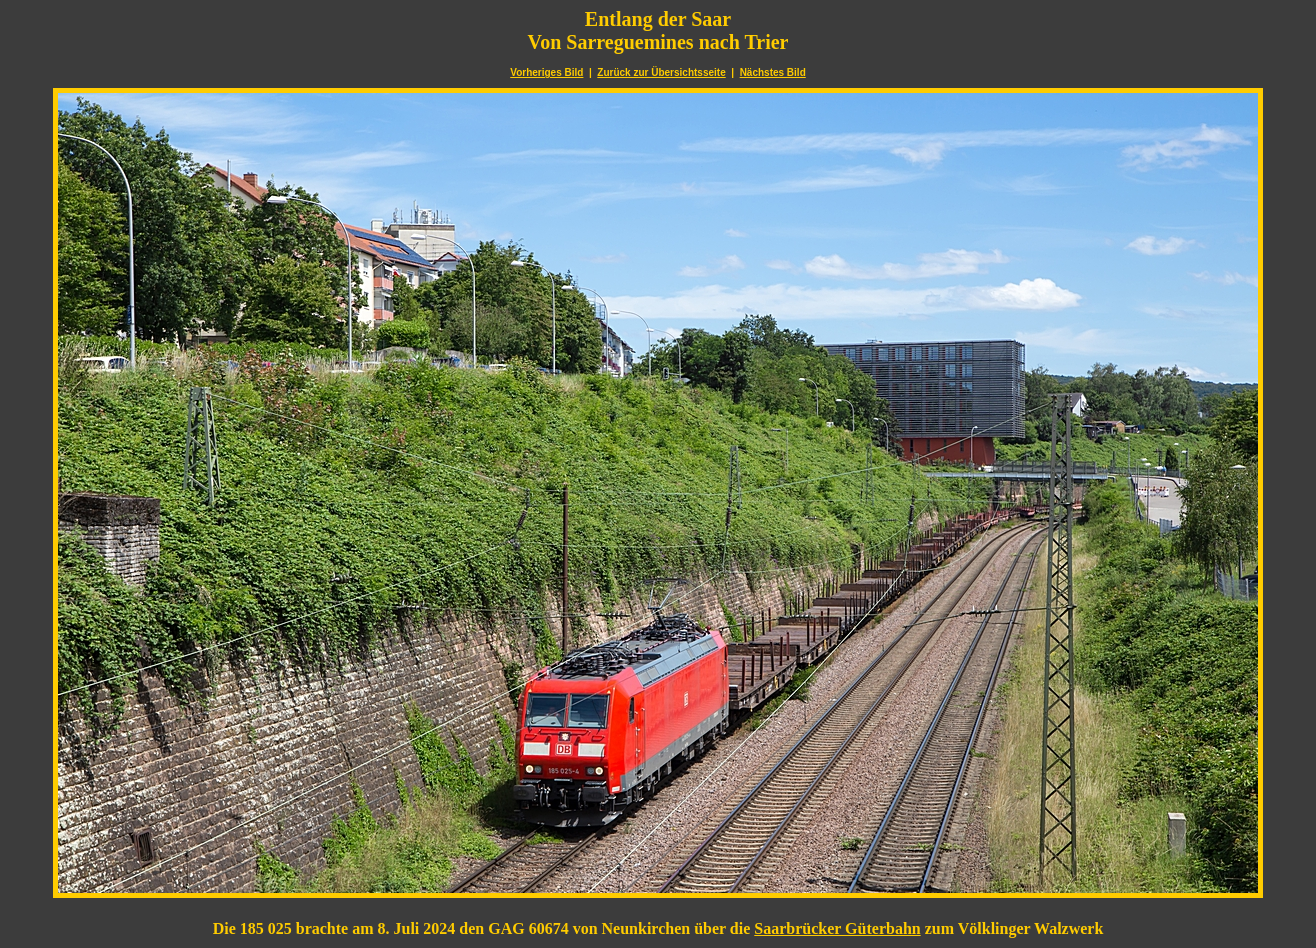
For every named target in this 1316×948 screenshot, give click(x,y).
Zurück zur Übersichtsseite (661, 72)
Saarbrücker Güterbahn (837, 928)
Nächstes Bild (773, 72)
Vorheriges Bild (546, 72)
